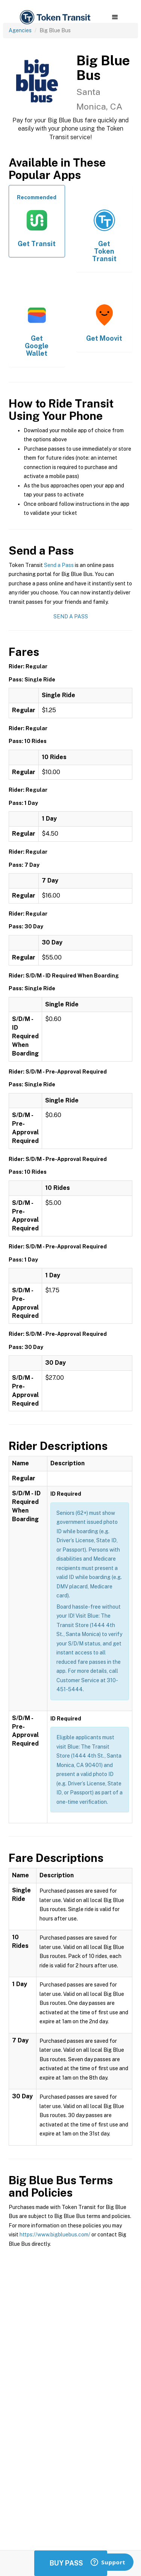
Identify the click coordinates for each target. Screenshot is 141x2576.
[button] (115, 17)
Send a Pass (59, 565)
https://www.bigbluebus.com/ (55, 2235)
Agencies (20, 30)
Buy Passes (71, 2563)
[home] (54, 17)
